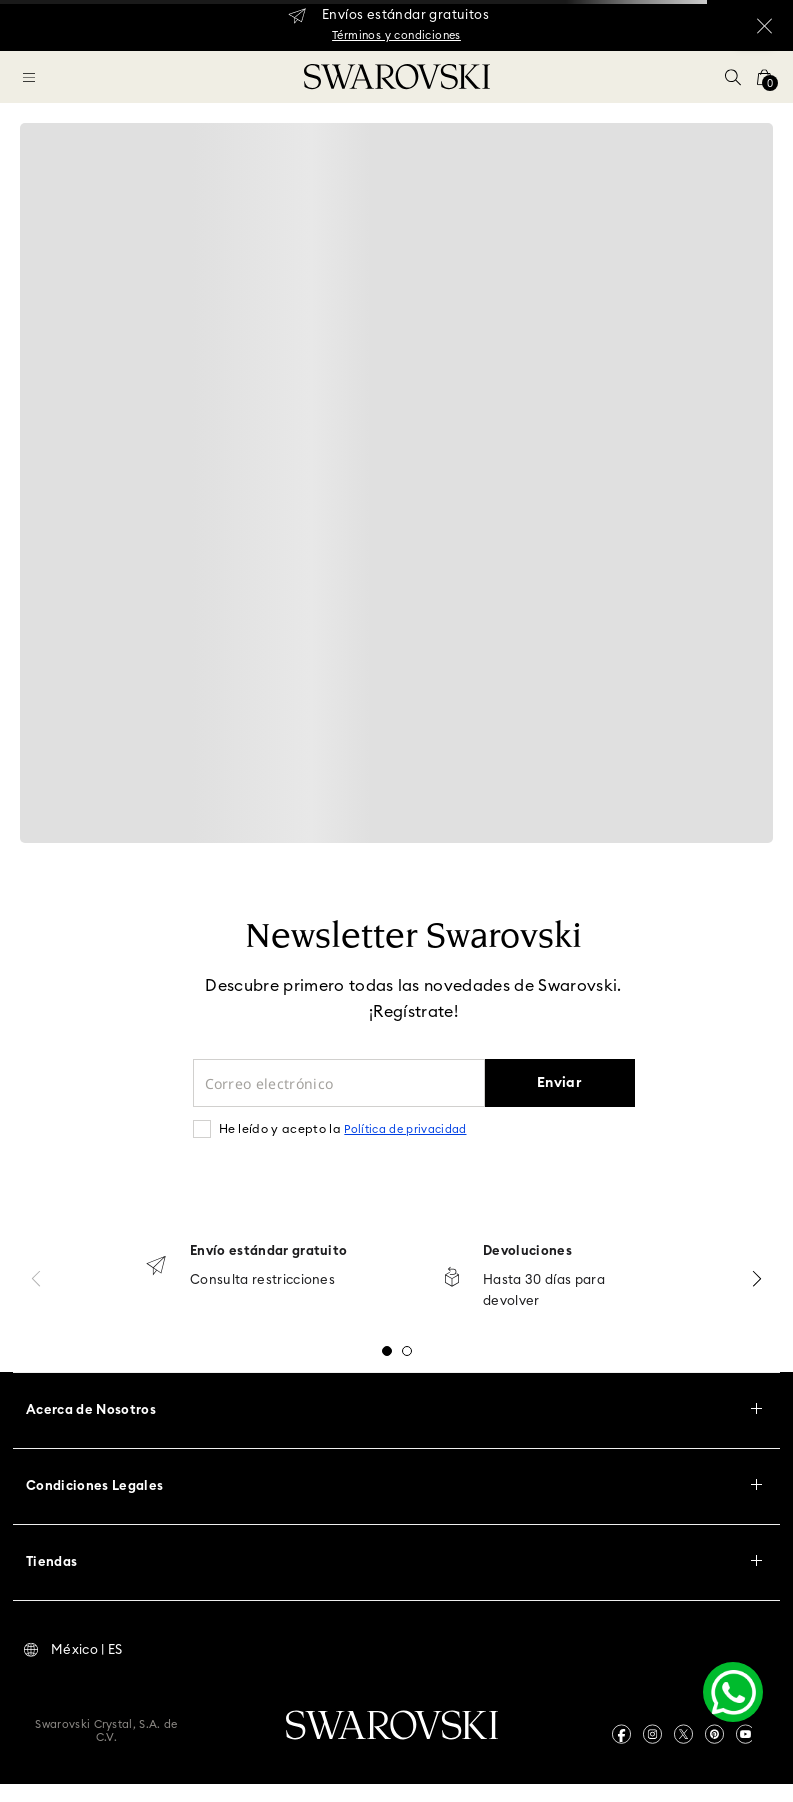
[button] (733, 77)
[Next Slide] (757, 1278)
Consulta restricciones (262, 1280)
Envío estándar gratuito (268, 1251)
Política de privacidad (405, 1129)
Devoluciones (527, 1251)
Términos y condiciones (396, 35)
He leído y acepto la (343, 1129)
